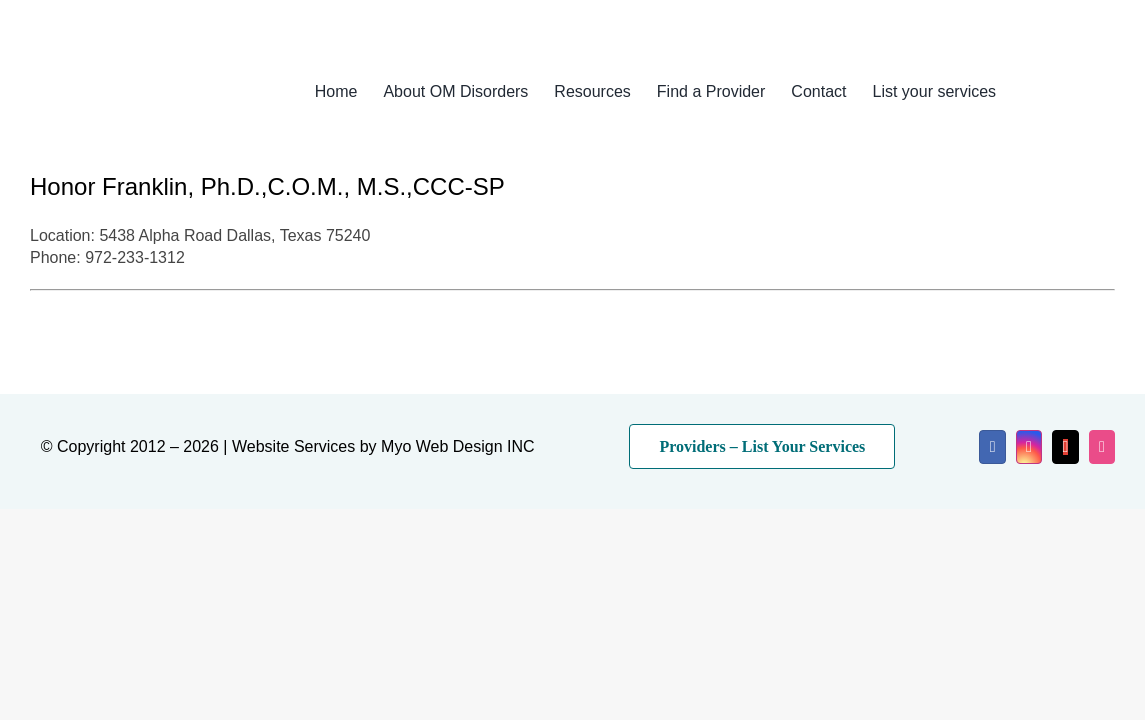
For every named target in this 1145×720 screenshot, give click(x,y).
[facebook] (992, 447)
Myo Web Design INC (458, 446)
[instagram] (1029, 447)
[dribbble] (1102, 447)
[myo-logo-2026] (145, 67)
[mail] (1065, 447)
